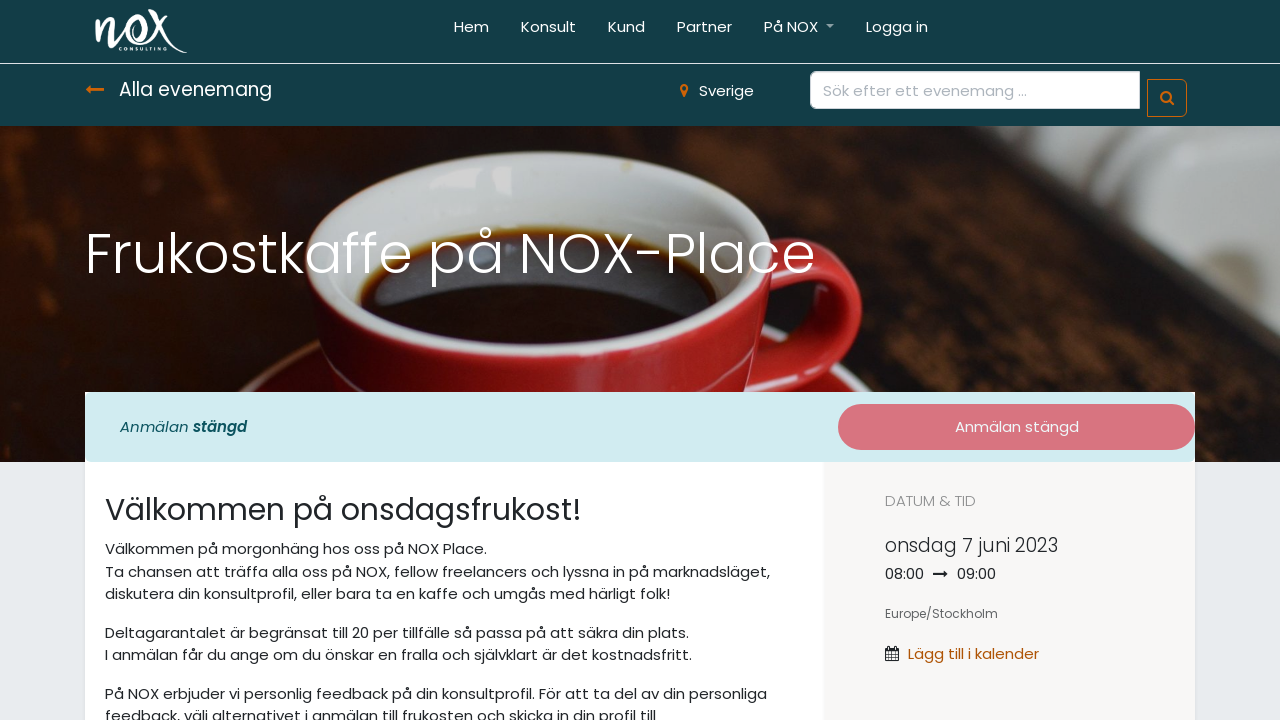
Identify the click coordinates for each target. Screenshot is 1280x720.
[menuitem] (471, 31)
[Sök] (1167, 98)
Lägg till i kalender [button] (973, 653)
